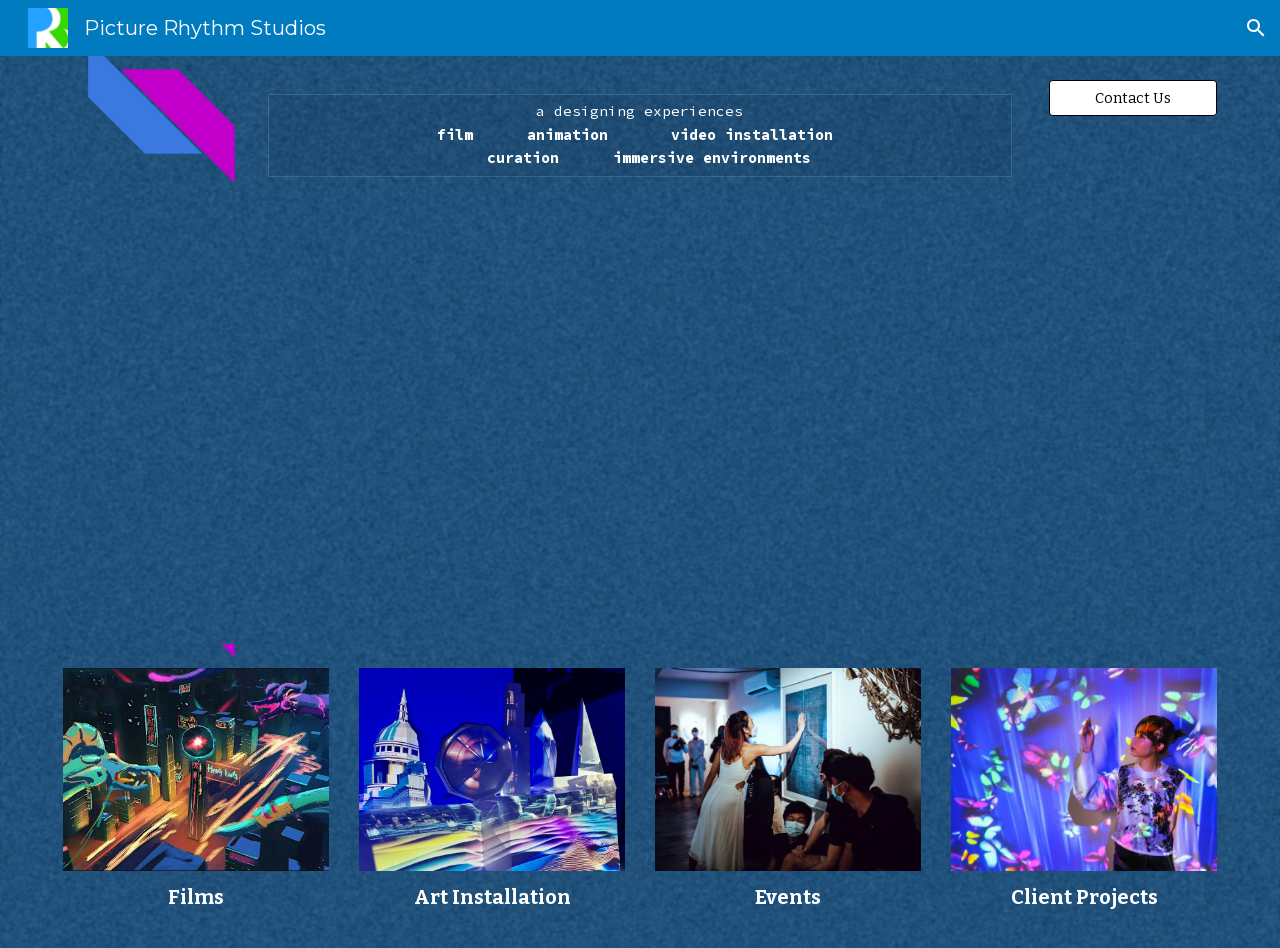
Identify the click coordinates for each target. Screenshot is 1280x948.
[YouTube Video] (640, 405)
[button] (1256, 28)
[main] (640, 135)
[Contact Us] (1133, 97)
